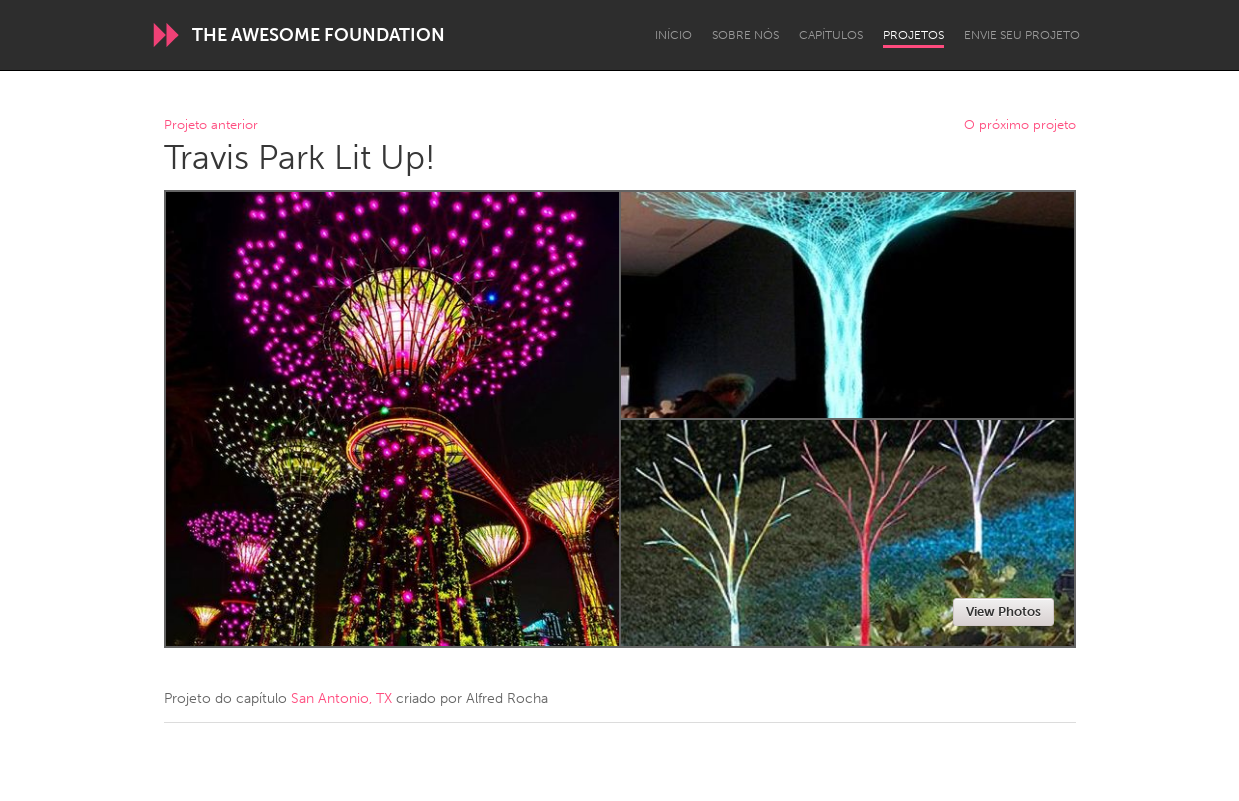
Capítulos (831, 35)
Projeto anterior (211, 125)
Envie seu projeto (1022, 35)
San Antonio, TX (341, 698)
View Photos (1003, 611)
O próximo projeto (1020, 125)
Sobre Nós (745, 35)
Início (673, 35)
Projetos (913, 35)
